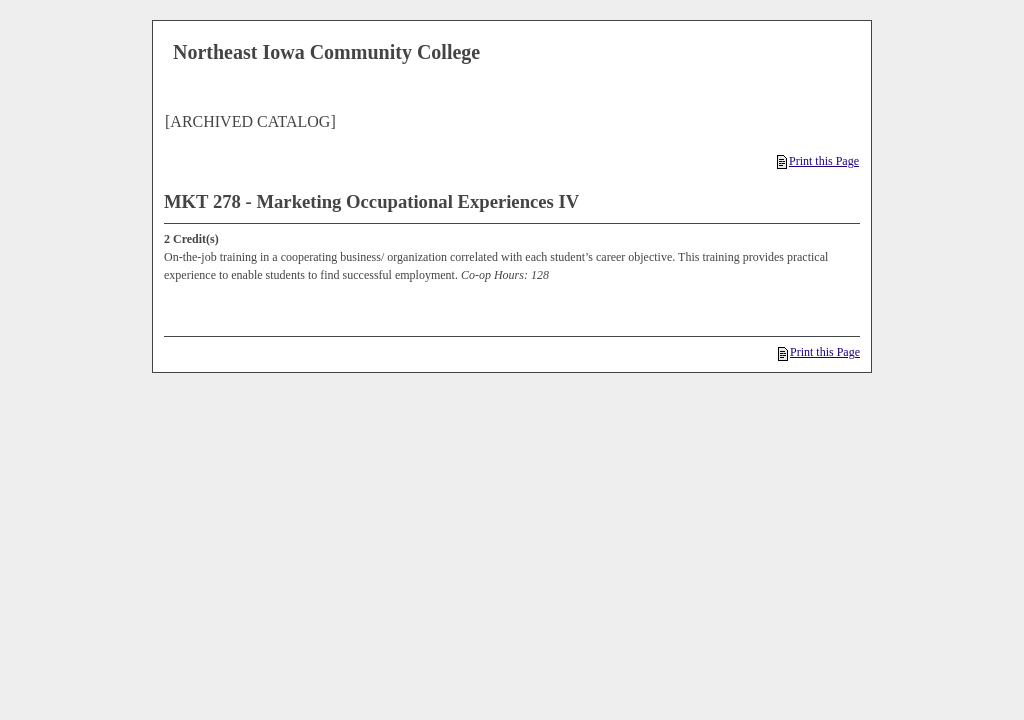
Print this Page (818, 161)
